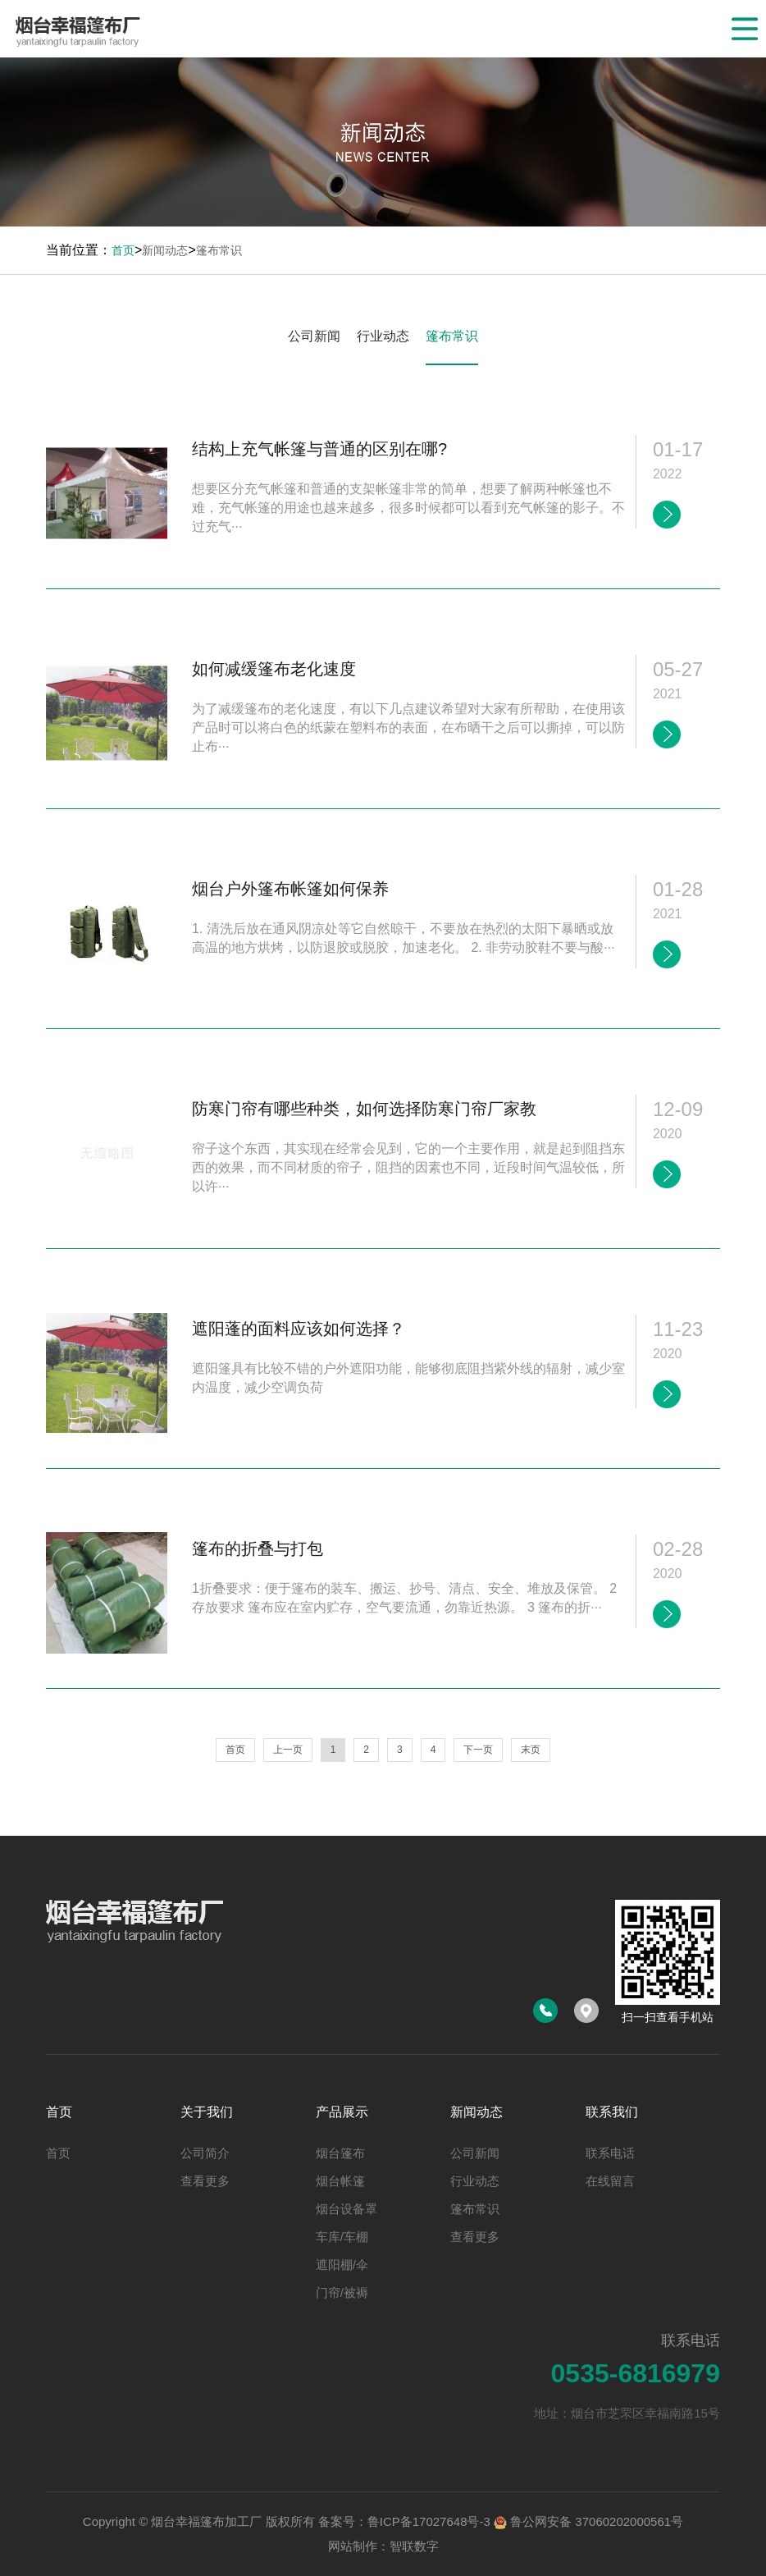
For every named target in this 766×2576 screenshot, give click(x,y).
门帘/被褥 (342, 2292)
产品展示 (342, 2112)
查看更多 (205, 2181)
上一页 (288, 1749)
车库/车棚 (342, 2237)
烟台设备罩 (346, 2209)
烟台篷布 (340, 2153)
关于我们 (206, 2112)
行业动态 (383, 336)
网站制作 (352, 2546)
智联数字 (414, 2546)
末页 (530, 1749)
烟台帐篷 (340, 2181)
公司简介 (205, 2153)
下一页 (478, 1749)
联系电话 (610, 2153)
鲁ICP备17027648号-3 (428, 2521)
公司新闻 (314, 336)
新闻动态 (165, 250)
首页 (123, 250)
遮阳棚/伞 (342, 2265)
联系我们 (612, 2112)
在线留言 (610, 2181)
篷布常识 (219, 250)
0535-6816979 (635, 2373)
